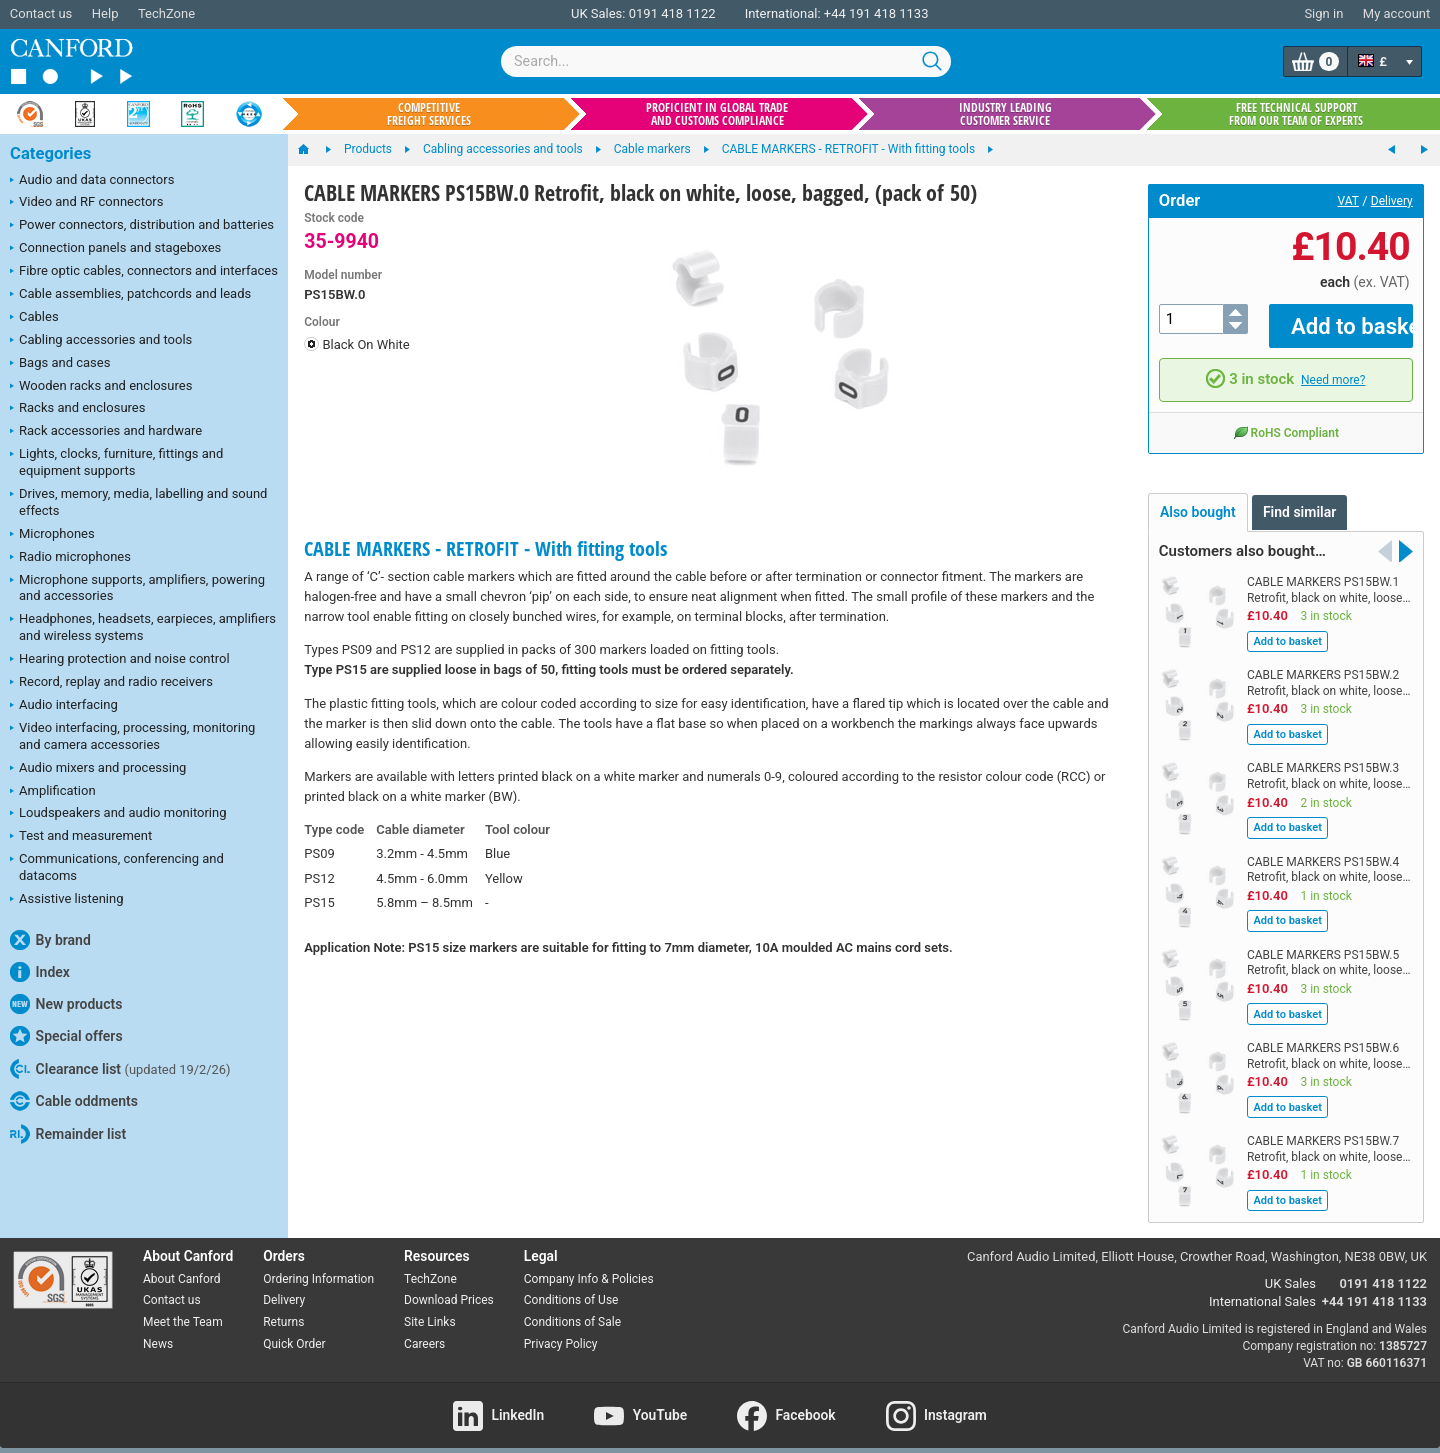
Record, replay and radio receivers (111, 683)
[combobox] (726, 61)
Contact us (41, 13)
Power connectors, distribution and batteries (142, 226)
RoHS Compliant (1286, 417)
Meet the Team (183, 1308)
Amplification (53, 792)
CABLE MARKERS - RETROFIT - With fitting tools (485, 548)
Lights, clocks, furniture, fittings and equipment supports (116, 462)
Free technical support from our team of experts (1296, 114)
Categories (50, 153)
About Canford (182, 1264)
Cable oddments (74, 1101)
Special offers (66, 1036)
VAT (1348, 201)
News (158, 1330)
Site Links (430, 1308)
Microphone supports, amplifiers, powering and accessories (137, 588)
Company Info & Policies (589, 1264)
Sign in (1323, 13)
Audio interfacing (64, 706)
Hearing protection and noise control (120, 660)
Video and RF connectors (86, 203)
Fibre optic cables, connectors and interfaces (144, 272)
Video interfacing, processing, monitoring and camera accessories (132, 736)
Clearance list (120, 1069)
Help (105, 13)
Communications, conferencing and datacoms (117, 867)
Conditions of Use (571, 1286)
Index (40, 972)
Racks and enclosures (77, 409)
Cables (34, 318)
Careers (424, 1330)
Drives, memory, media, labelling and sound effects (138, 502)
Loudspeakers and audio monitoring (118, 814)
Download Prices (449, 1286)
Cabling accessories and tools (101, 341)
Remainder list (68, 1134)
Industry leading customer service (1005, 114)
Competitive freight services (429, 114)
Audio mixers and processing (98, 769)
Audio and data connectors (92, 181)
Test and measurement (81, 837)
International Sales (1262, 1287)
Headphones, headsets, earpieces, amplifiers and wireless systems (143, 627)
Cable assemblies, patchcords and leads (130, 295)
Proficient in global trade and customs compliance (717, 114)
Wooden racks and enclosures (101, 387)
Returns (283, 1308)
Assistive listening (67, 900)
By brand (50, 940)
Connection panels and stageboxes (115, 249)
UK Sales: (598, 13)
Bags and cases (60, 364)
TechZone (166, 13)
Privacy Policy (561, 1330)
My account (1396, 13)
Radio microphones (70, 558)
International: (783, 13)
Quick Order (294, 1330)
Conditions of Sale (572, 1308)
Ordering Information (318, 1264)
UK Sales (1290, 1269)
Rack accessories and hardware (106, 432)
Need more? (1333, 366)
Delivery (1392, 201)
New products (66, 1004)
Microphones (52, 535)
